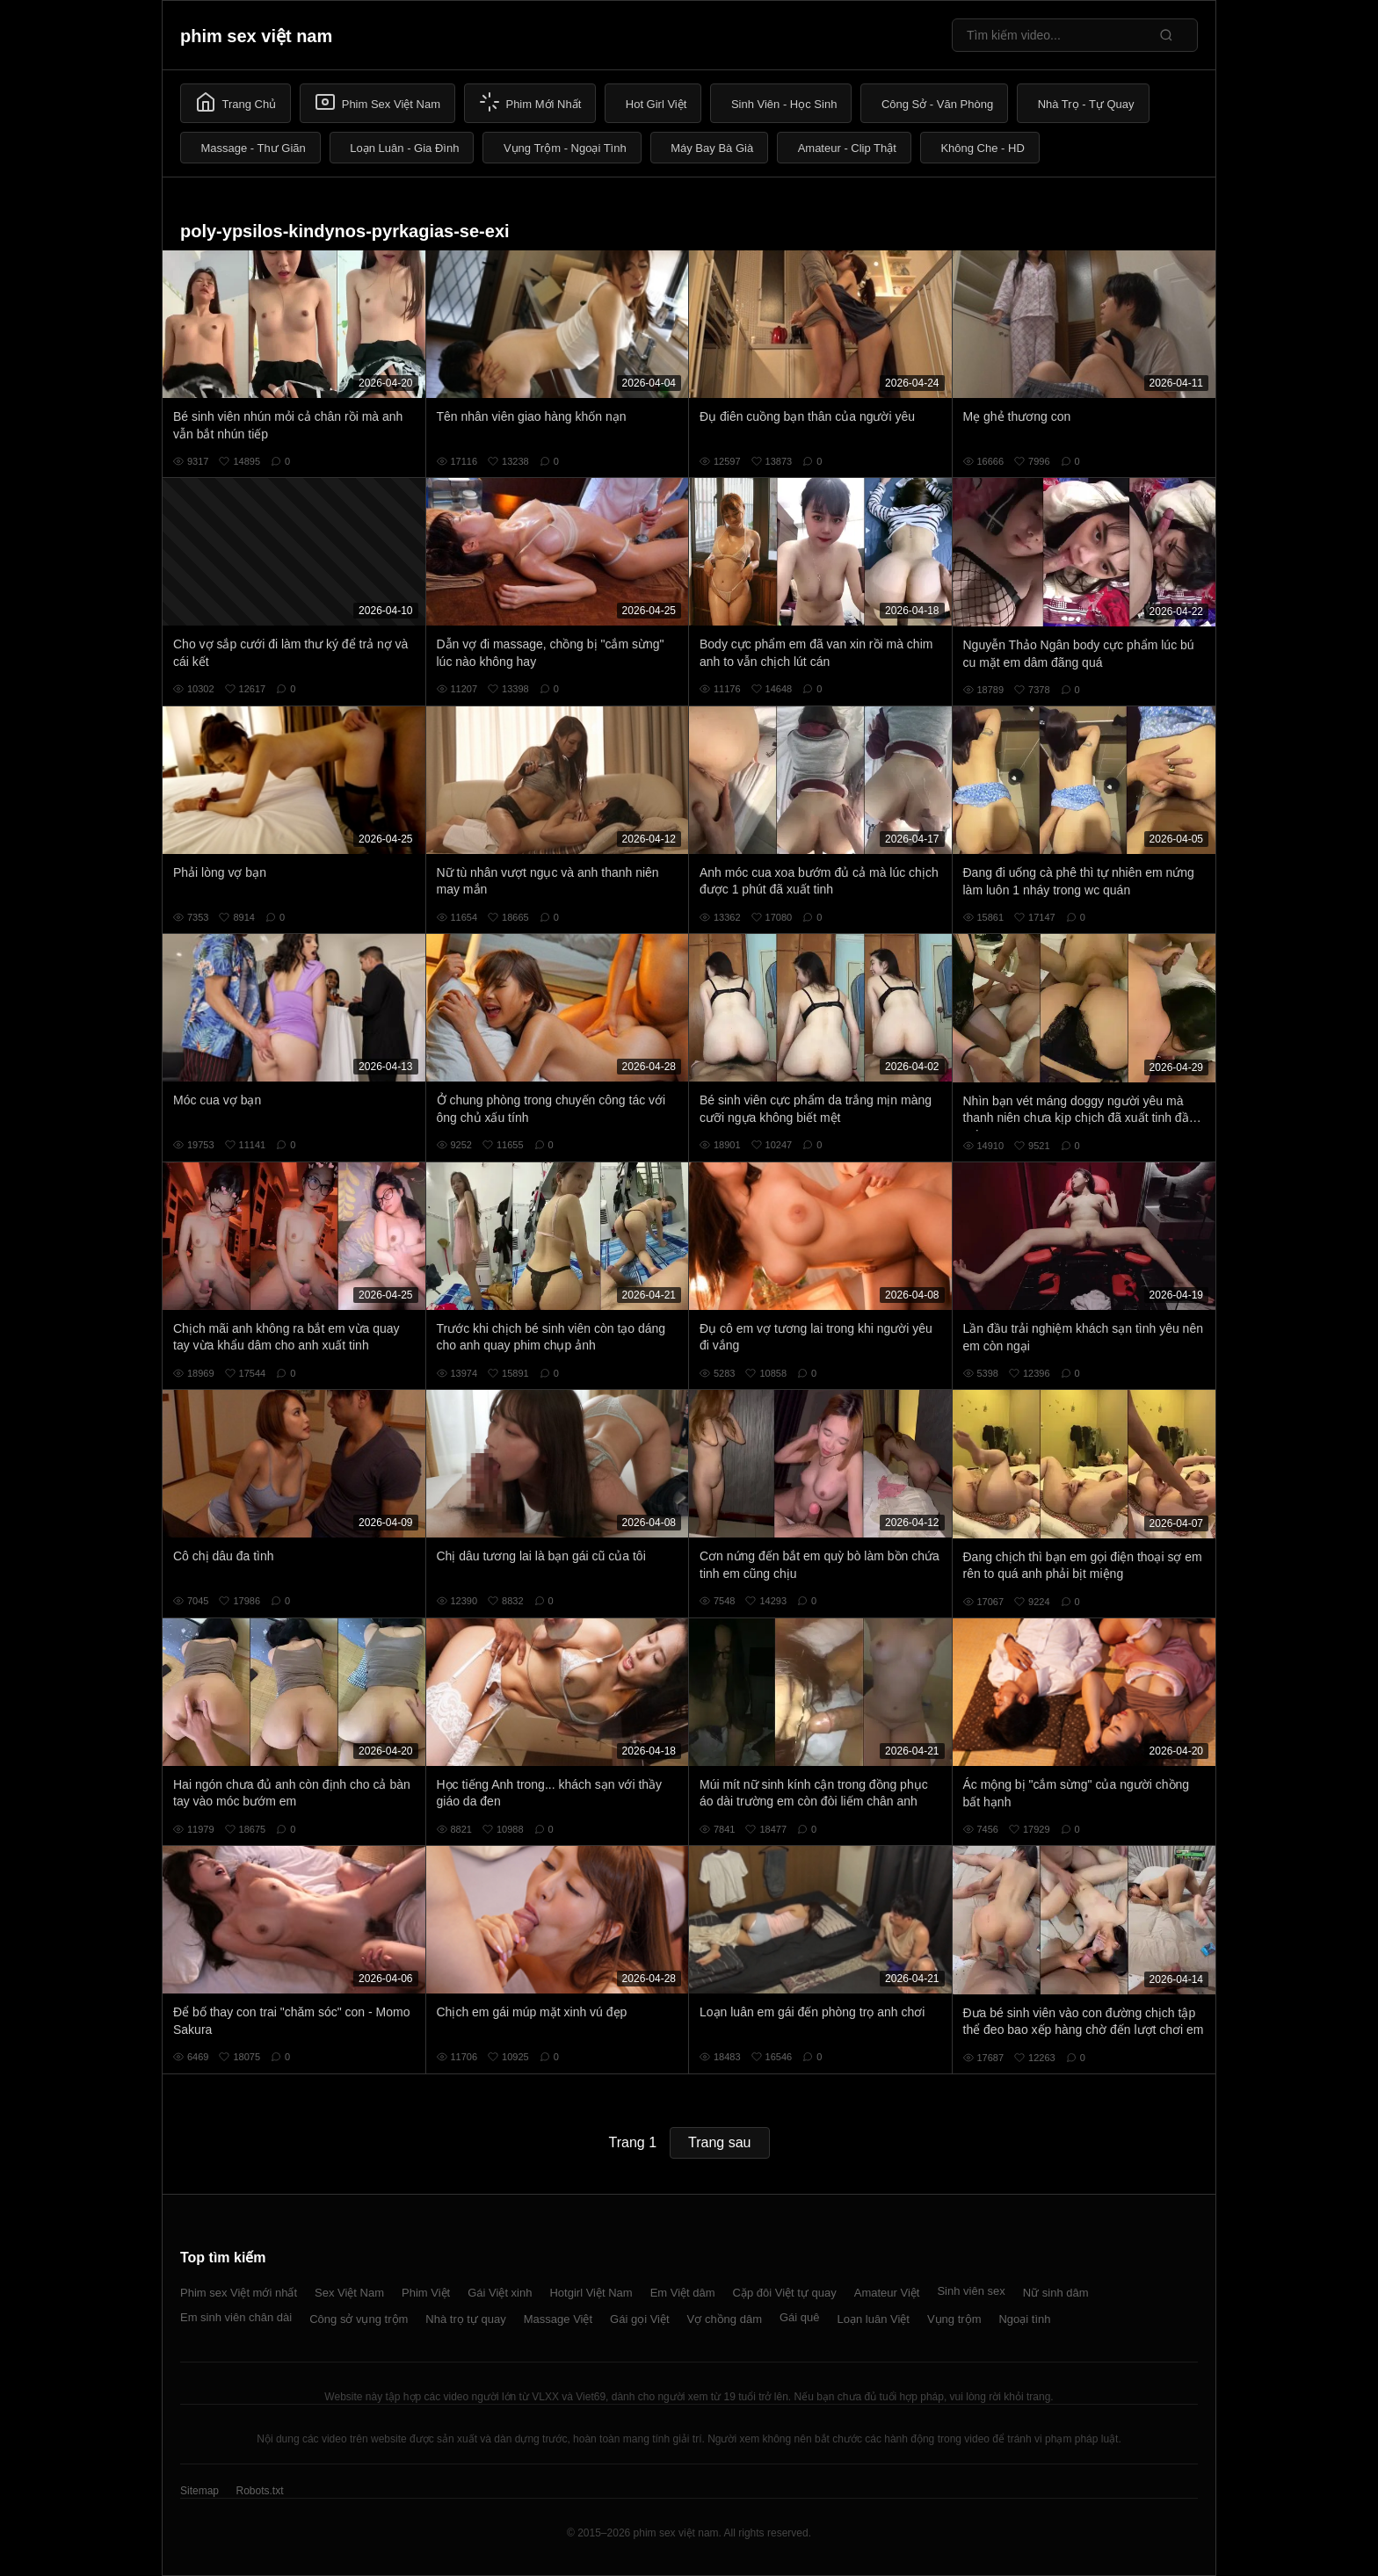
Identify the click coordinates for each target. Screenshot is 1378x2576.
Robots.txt (259, 2491)
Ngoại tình (1024, 2319)
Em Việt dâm (682, 2292)
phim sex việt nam (256, 36)
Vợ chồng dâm (724, 2319)
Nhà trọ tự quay (465, 2319)
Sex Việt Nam (349, 2292)
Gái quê (800, 2317)
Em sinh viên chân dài (236, 2317)
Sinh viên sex (970, 2290)
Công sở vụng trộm (358, 2319)
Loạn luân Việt (874, 2319)
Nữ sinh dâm (1056, 2292)
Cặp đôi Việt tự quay (785, 2292)
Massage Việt (558, 2319)
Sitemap (199, 2491)
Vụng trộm (954, 2319)
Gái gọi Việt (640, 2319)
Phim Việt (426, 2292)
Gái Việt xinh (500, 2292)
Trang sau (719, 2142)
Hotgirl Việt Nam (590, 2292)
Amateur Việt (887, 2292)
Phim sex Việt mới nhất (238, 2292)
